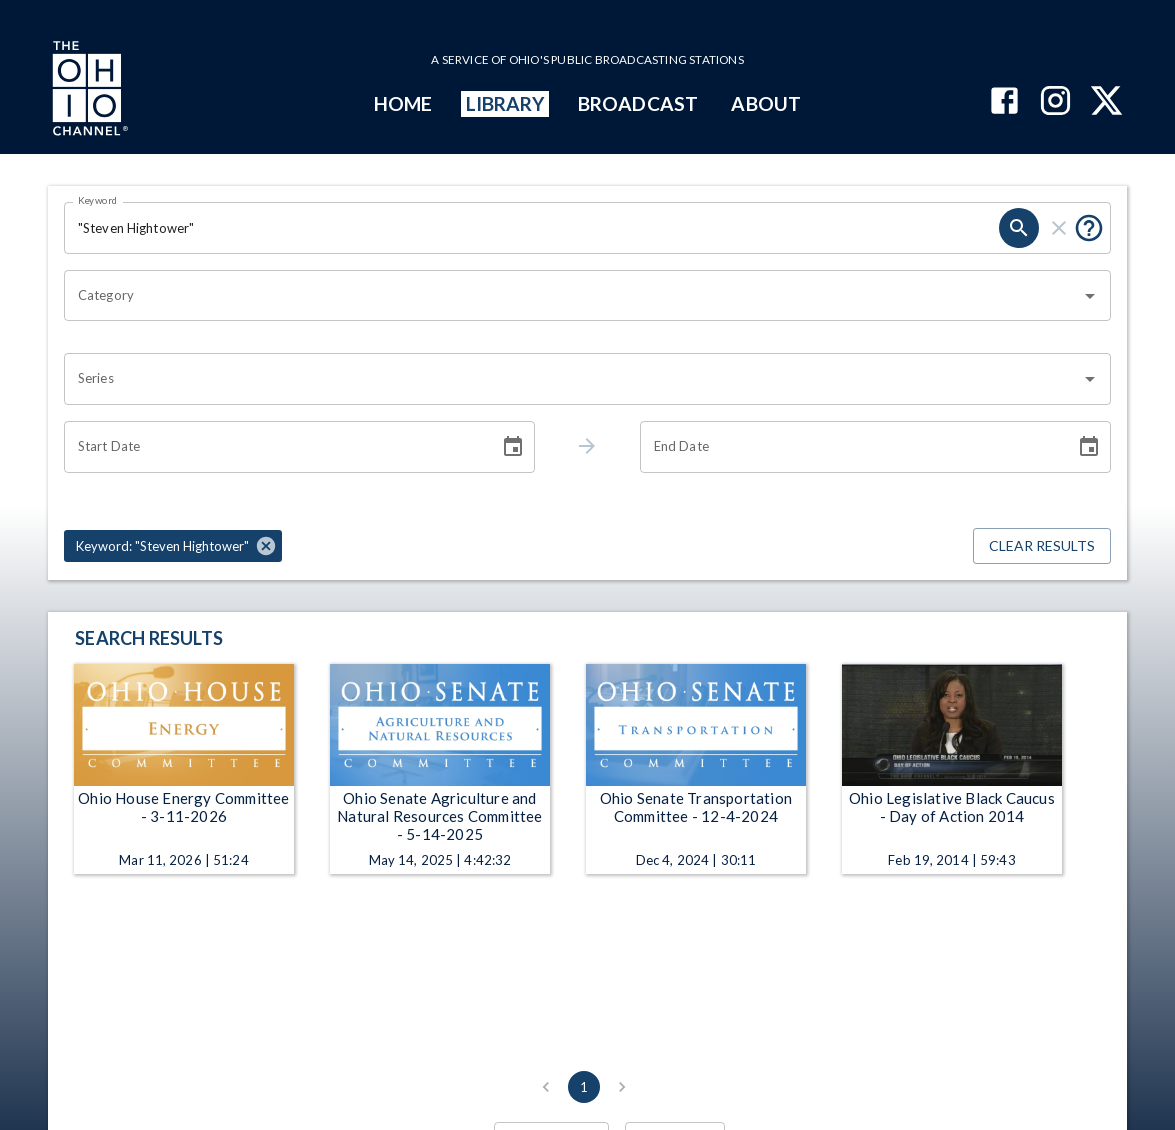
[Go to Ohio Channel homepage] (88, 91)
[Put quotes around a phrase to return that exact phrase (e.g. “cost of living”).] (1089, 228)
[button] (173, 546)
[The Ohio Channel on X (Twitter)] (1106, 102)
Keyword (98, 200)
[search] (1019, 228)
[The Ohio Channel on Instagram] (1055, 102)
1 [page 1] (584, 1087)
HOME (403, 103)
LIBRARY (505, 103)
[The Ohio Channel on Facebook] (1004, 102)
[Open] (1090, 296)
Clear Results (1042, 546)
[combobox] (572, 296)
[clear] (1059, 228)
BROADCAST (638, 103)
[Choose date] (513, 447)
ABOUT (765, 103)
